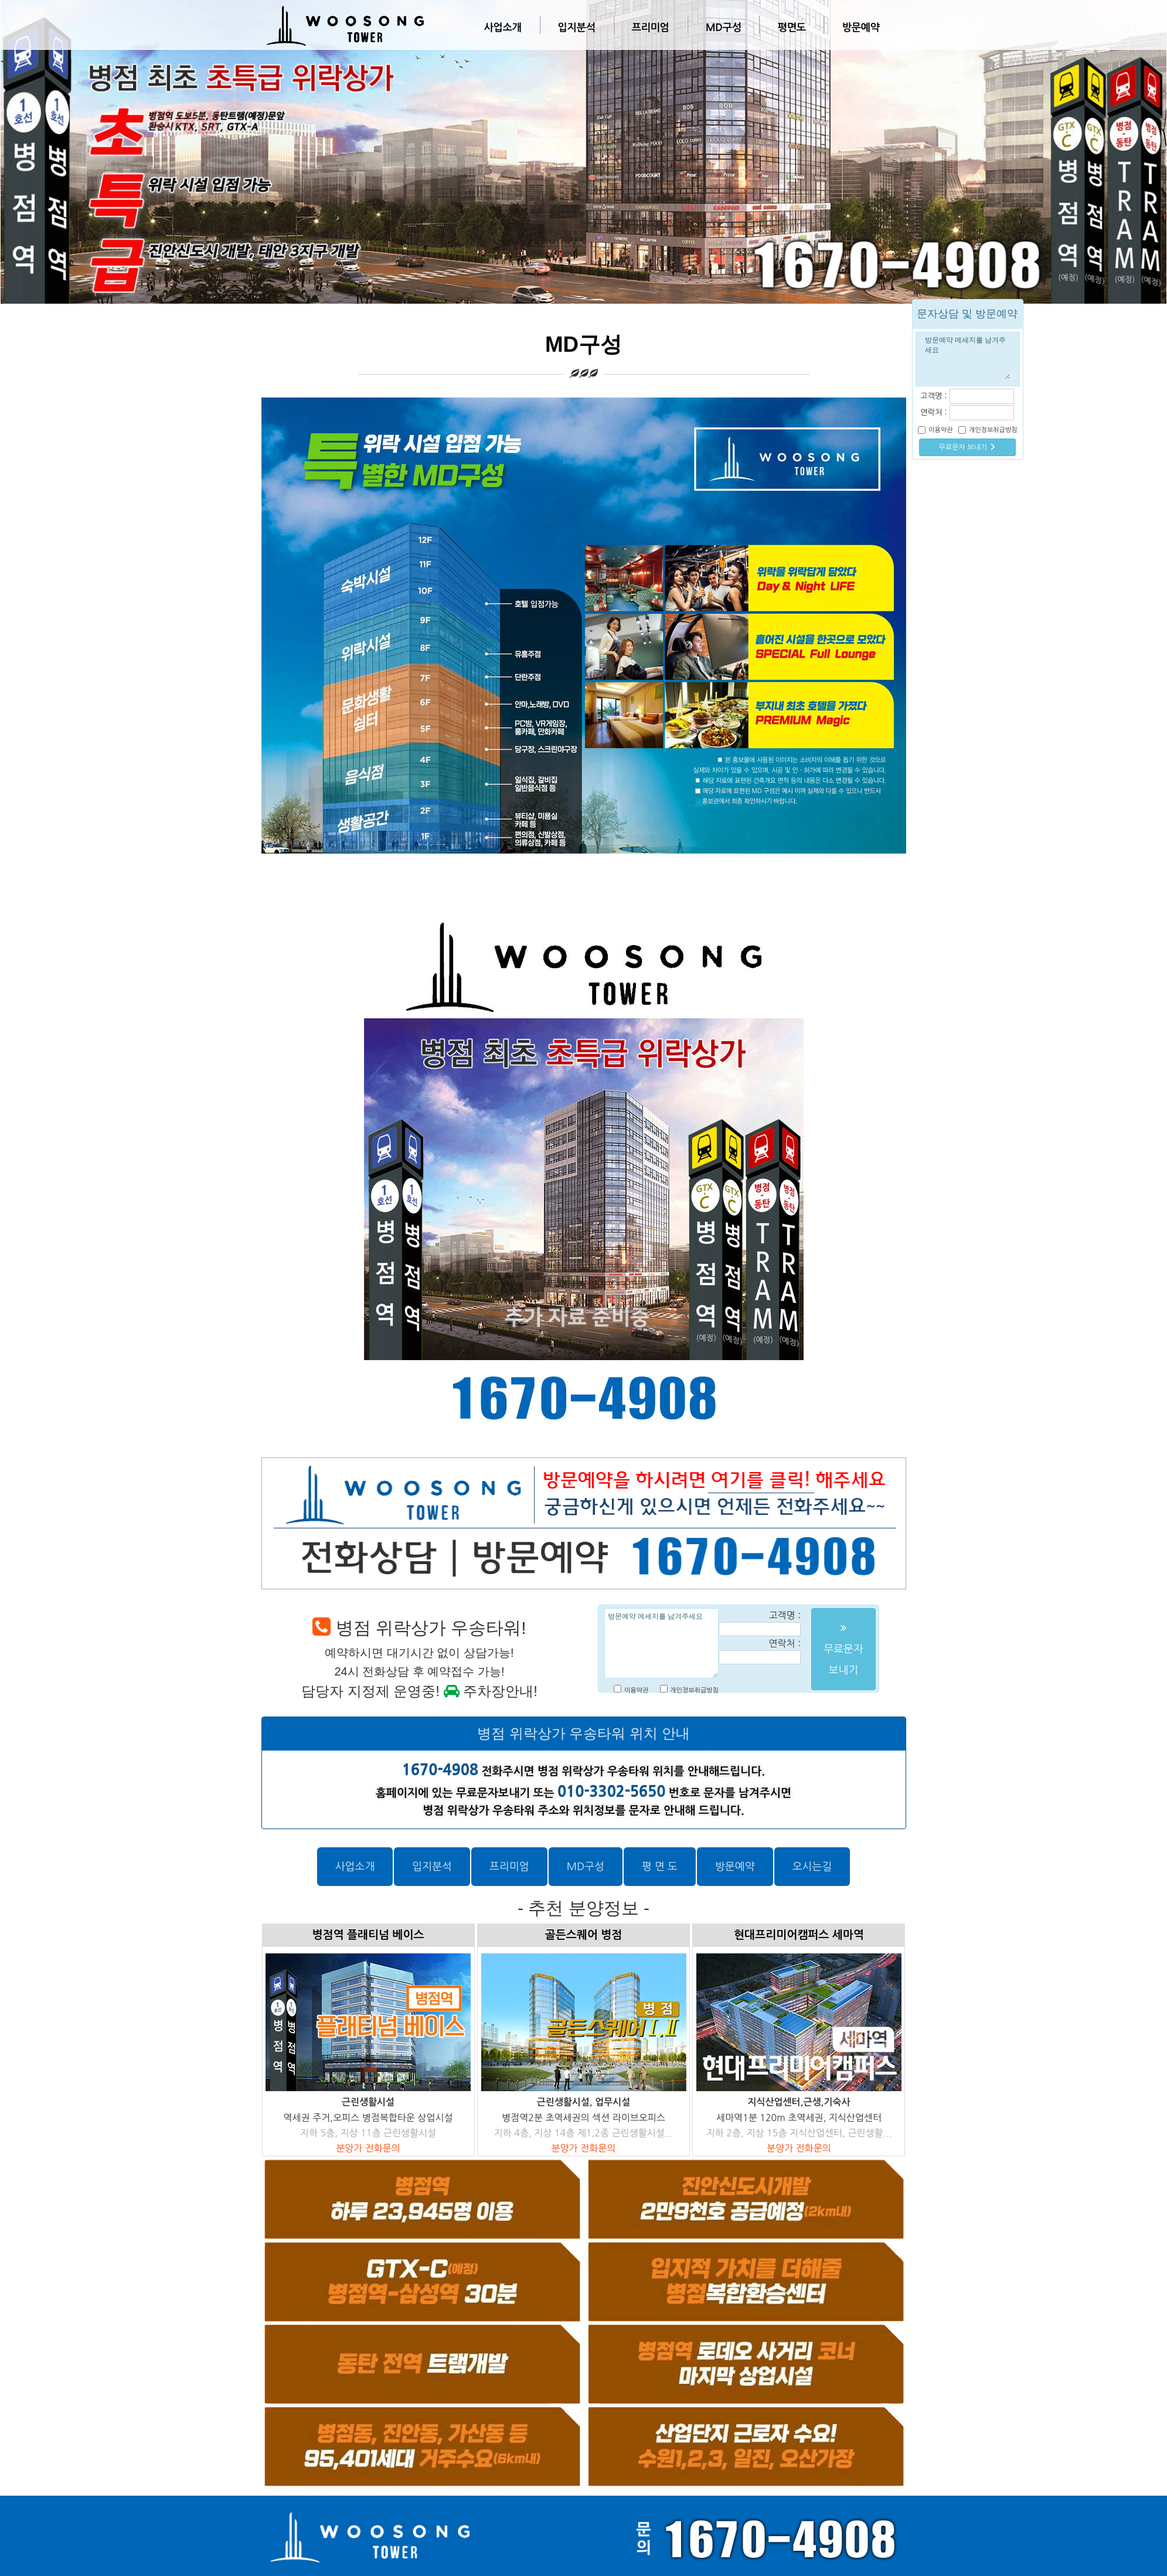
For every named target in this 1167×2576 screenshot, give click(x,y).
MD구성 (723, 27)
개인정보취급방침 (694, 1690)
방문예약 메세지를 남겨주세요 (661, 1643)
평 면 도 (660, 1866)
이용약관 (636, 1690)
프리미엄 (650, 27)
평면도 (791, 27)
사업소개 (503, 27)
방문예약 (860, 27)
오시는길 (812, 1866)
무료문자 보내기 (967, 447)
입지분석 (577, 27)
